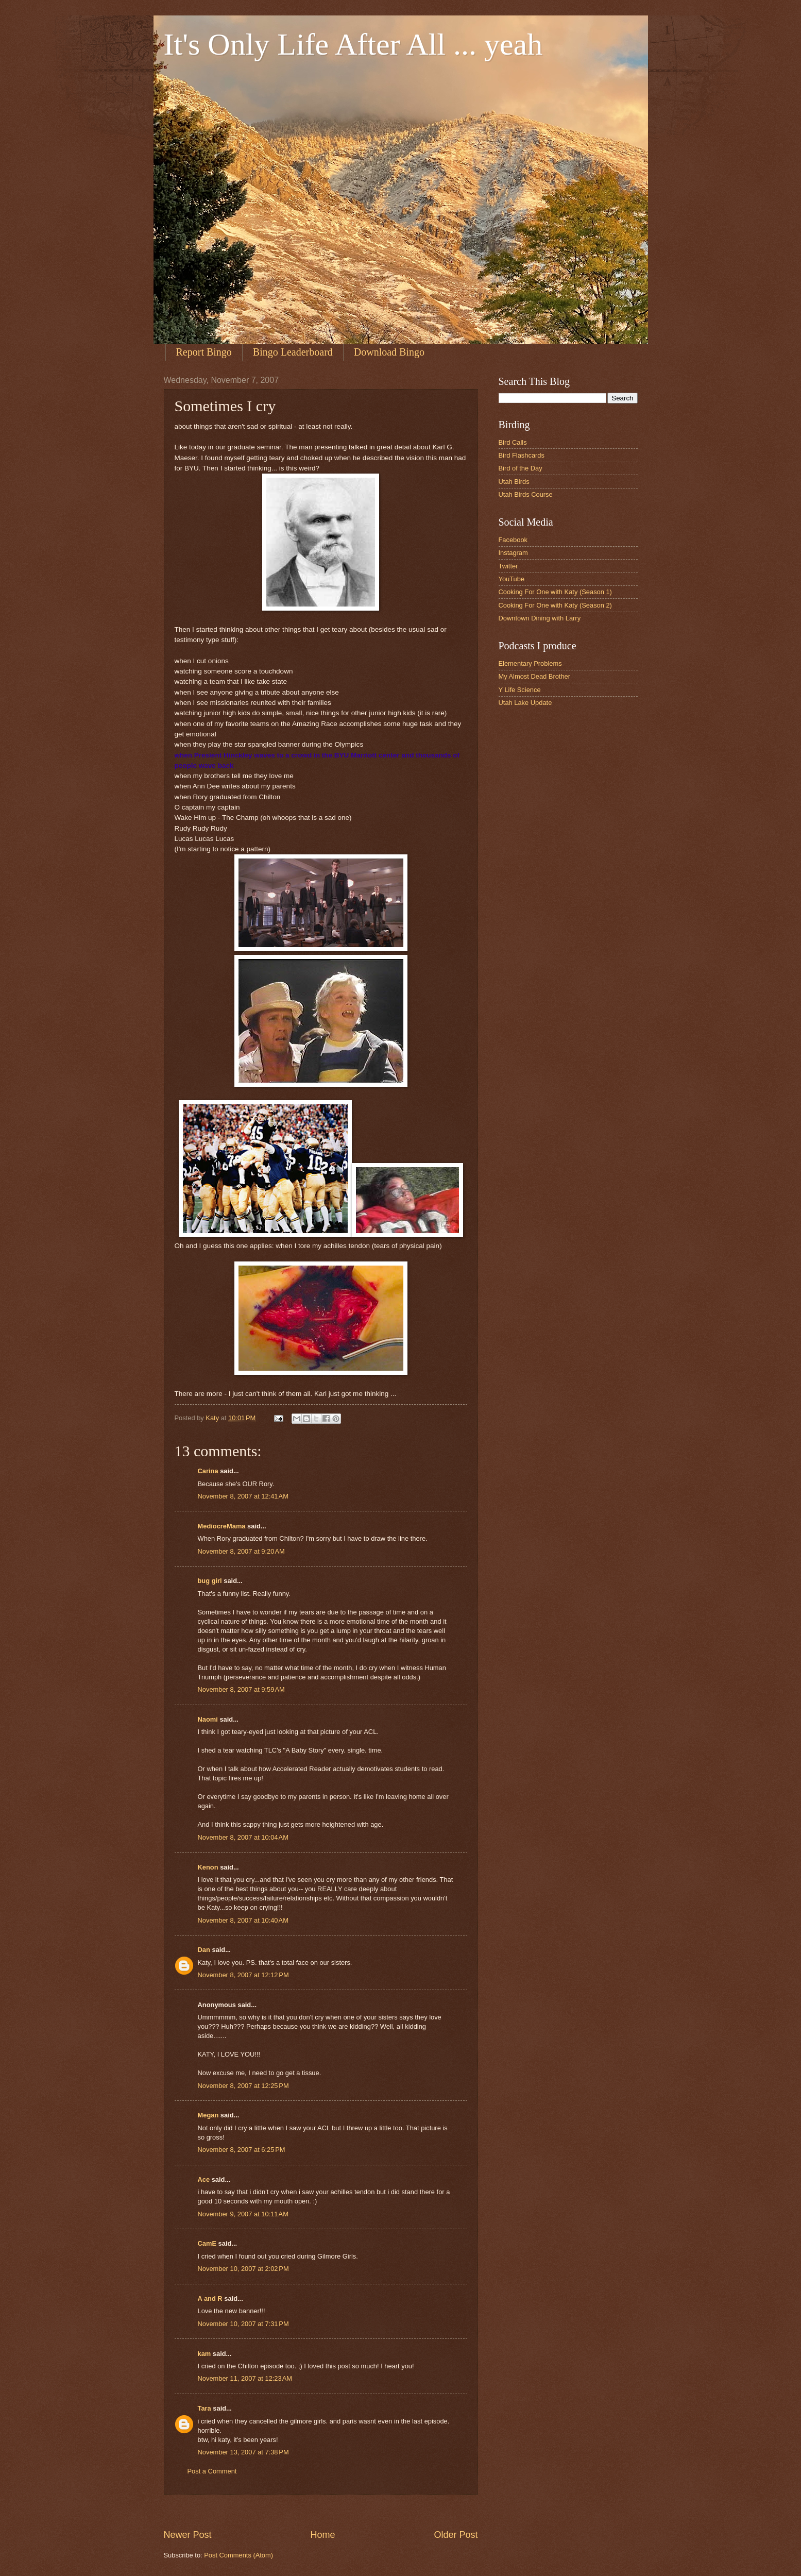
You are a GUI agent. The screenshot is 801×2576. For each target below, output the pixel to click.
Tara (204, 2408)
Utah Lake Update (525, 702)
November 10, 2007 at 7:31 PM (243, 2324)
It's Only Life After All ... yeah (353, 44)
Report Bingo (204, 352)
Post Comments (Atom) (238, 2555)
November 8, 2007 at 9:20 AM (241, 1551)
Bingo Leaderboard (293, 352)
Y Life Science (520, 690)
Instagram (513, 553)
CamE (207, 2243)
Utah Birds (514, 481)
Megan (208, 2115)
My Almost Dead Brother (535, 676)
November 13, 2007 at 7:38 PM (243, 2452)
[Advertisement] (351, 2511)
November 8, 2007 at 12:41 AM (243, 1496)
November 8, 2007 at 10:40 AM (243, 1920)
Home (322, 2535)
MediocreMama (222, 1526)
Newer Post (188, 2535)
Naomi (208, 1719)
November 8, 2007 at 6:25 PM (241, 2149)
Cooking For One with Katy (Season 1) (555, 592)
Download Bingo (389, 352)
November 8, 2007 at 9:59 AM (241, 1689)
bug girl (210, 1581)
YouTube (512, 579)
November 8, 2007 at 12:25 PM (243, 2086)
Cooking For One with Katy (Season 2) (555, 605)
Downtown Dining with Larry (540, 618)
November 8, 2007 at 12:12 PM (243, 1975)
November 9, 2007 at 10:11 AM (243, 2214)
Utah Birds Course (526, 494)
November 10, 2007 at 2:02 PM (243, 2268)
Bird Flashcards (521, 455)
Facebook (513, 540)
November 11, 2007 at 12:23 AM (245, 2378)
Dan (204, 1950)
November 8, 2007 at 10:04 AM (243, 1837)
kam (204, 2354)
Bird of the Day (520, 468)
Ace (204, 2179)
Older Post (456, 2535)
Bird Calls (513, 442)
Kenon (208, 1867)
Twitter (508, 566)
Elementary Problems (530, 663)
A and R (210, 2298)
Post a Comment (212, 2471)
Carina (208, 1471)
